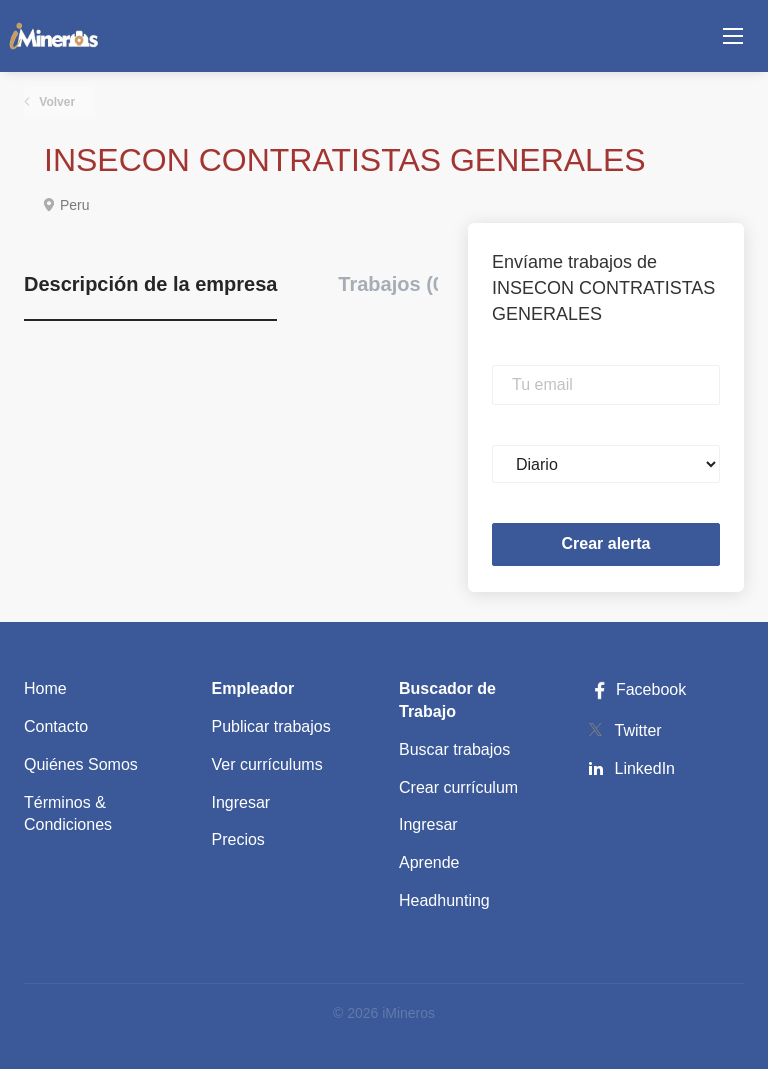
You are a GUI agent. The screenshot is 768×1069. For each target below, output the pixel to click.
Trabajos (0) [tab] (394, 284)
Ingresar (241, 802)
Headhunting (444, 900)
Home (45, 688)
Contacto (56, 726)
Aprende (429, 862)
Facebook (637, 689)
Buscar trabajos (454, 749)
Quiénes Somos (81, 764)
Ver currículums (267, 764)
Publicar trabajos (271, 726)
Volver (55, 102)
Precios (238, 839)
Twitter (638, 730)
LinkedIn (645, 768)
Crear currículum (458, 787)
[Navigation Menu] (733, 36)
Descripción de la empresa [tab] (150, 284)
